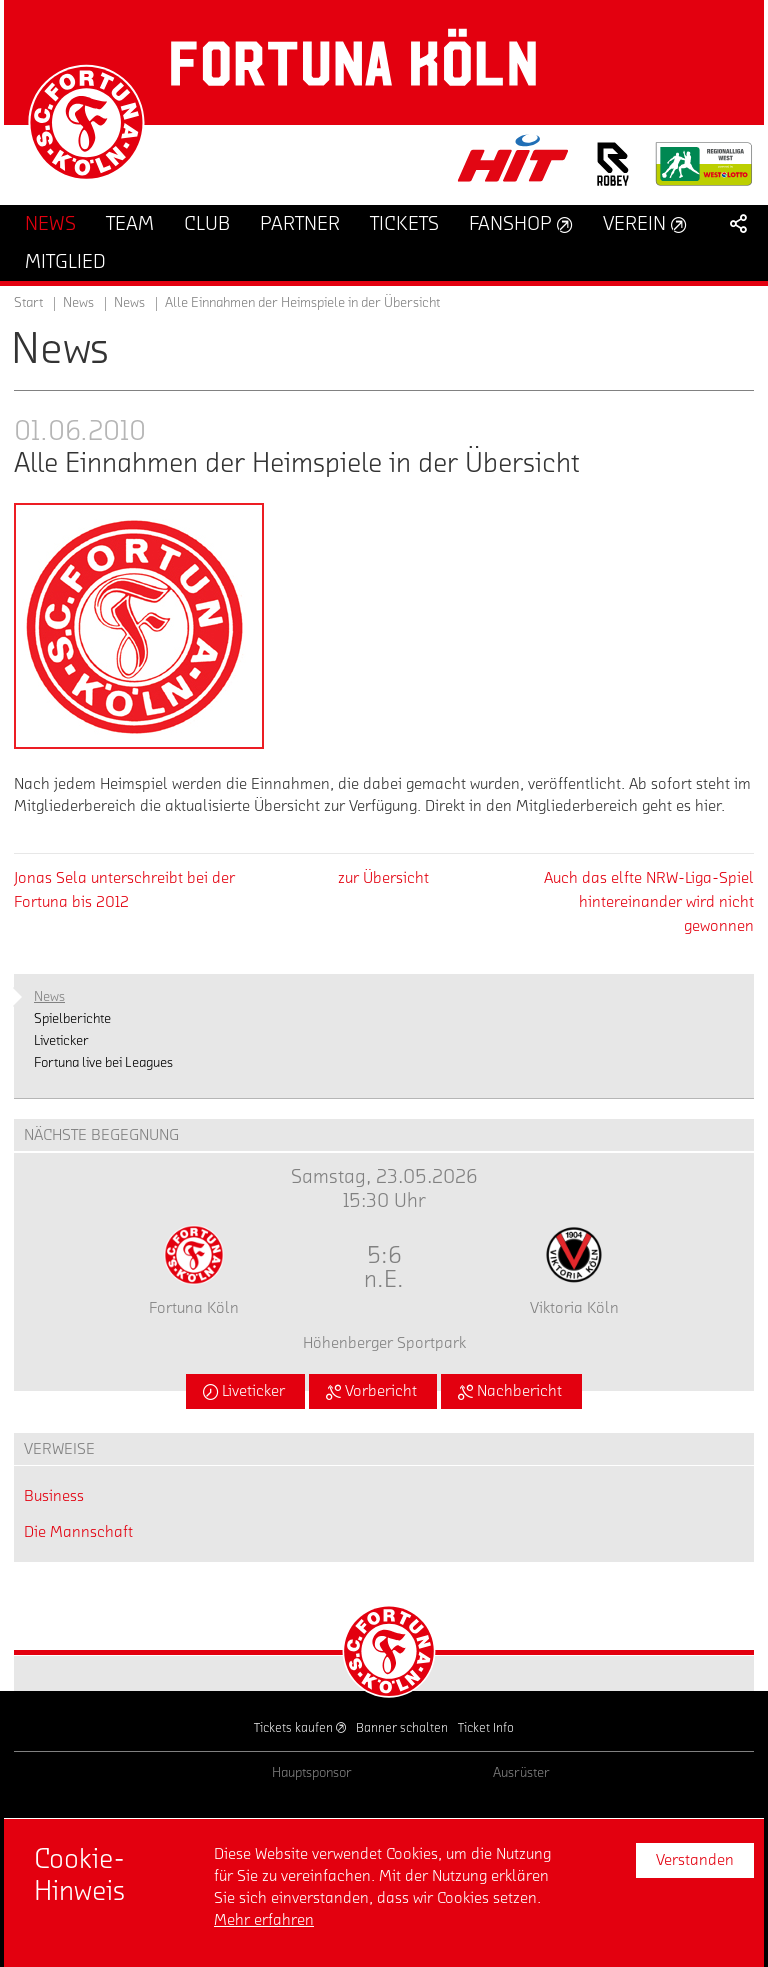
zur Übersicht (383, 878)
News (129, 303)
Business (54, 1496)
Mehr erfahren (264, 1920)
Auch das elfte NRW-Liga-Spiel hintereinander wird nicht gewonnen (649, 902)
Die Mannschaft (78, 1532)
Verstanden (695, 1860)
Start (28, 303)
